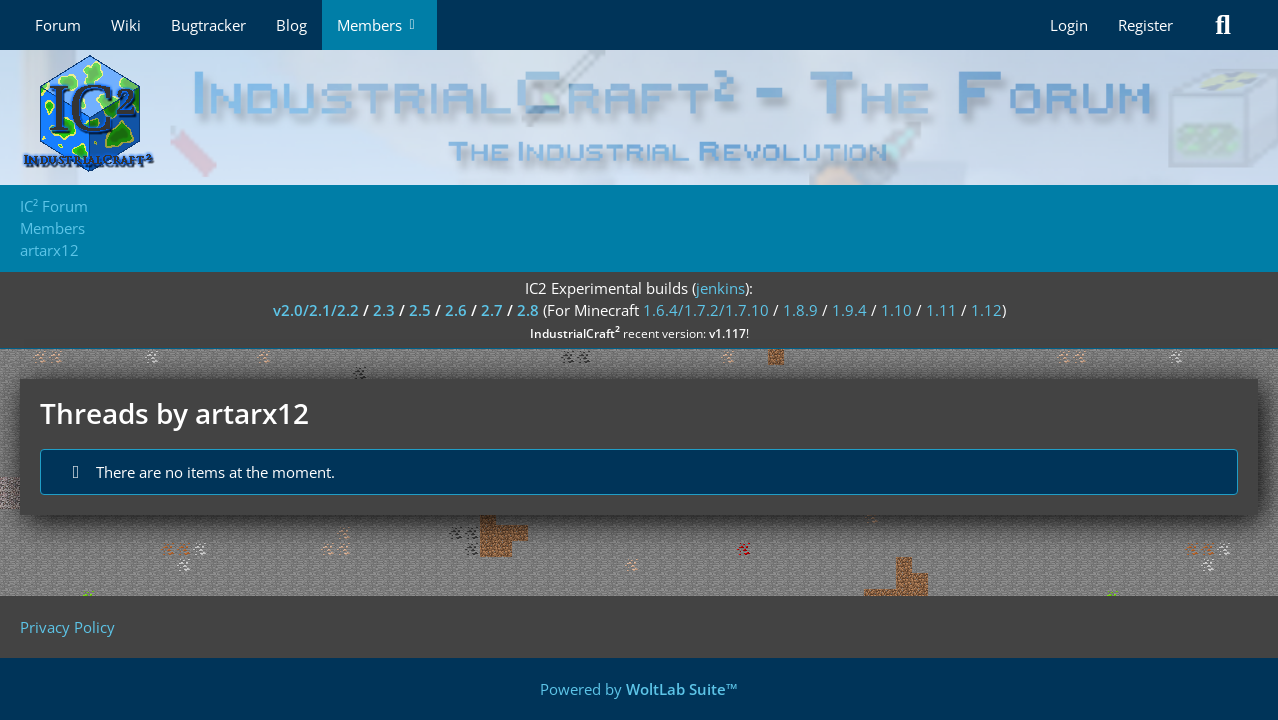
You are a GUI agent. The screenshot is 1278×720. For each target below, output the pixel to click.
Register (1145, 25)
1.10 (896, 310)
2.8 (528, 310)
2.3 (384, 310)
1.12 (986, 310)
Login (1069, 25)
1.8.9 (800, 310)
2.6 (456, 310)
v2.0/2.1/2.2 (316, 310)
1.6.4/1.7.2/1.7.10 (706, 310)
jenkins (720, 288)
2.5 (420, 310)
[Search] (1223, 25)
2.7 (492, 310)
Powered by (639, 689)
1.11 (941, 310)
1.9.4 (849, 310)
